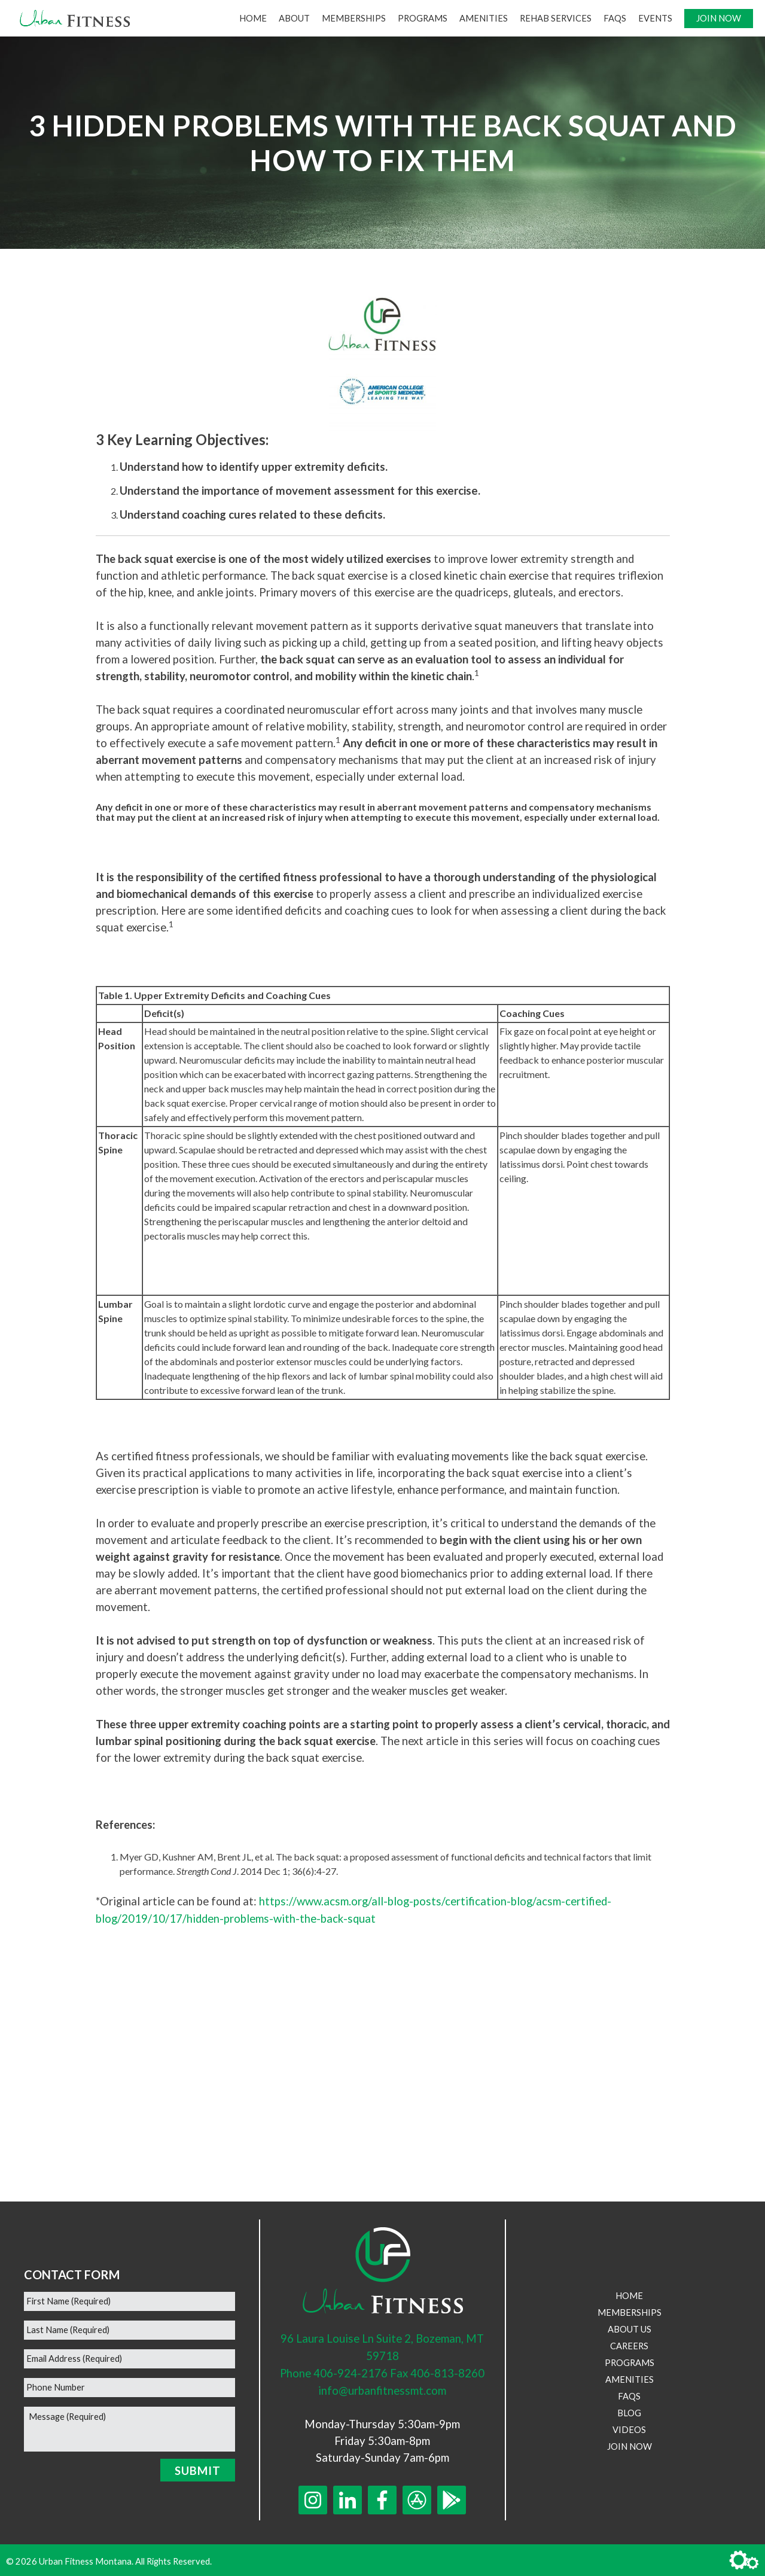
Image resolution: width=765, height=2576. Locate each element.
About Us (629, 2327)
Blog (629, 2411)
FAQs (615, 18)
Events (655, 18)
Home (253, 18)
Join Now (718, 18)
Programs (422, 18)
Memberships (354, 18)
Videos (629, 2427)
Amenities (483, 18)
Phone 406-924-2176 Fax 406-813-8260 (382, 2370)
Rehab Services (556, 18)
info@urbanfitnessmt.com (382, 2387)
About (294, 18)
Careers (629, 2344)
